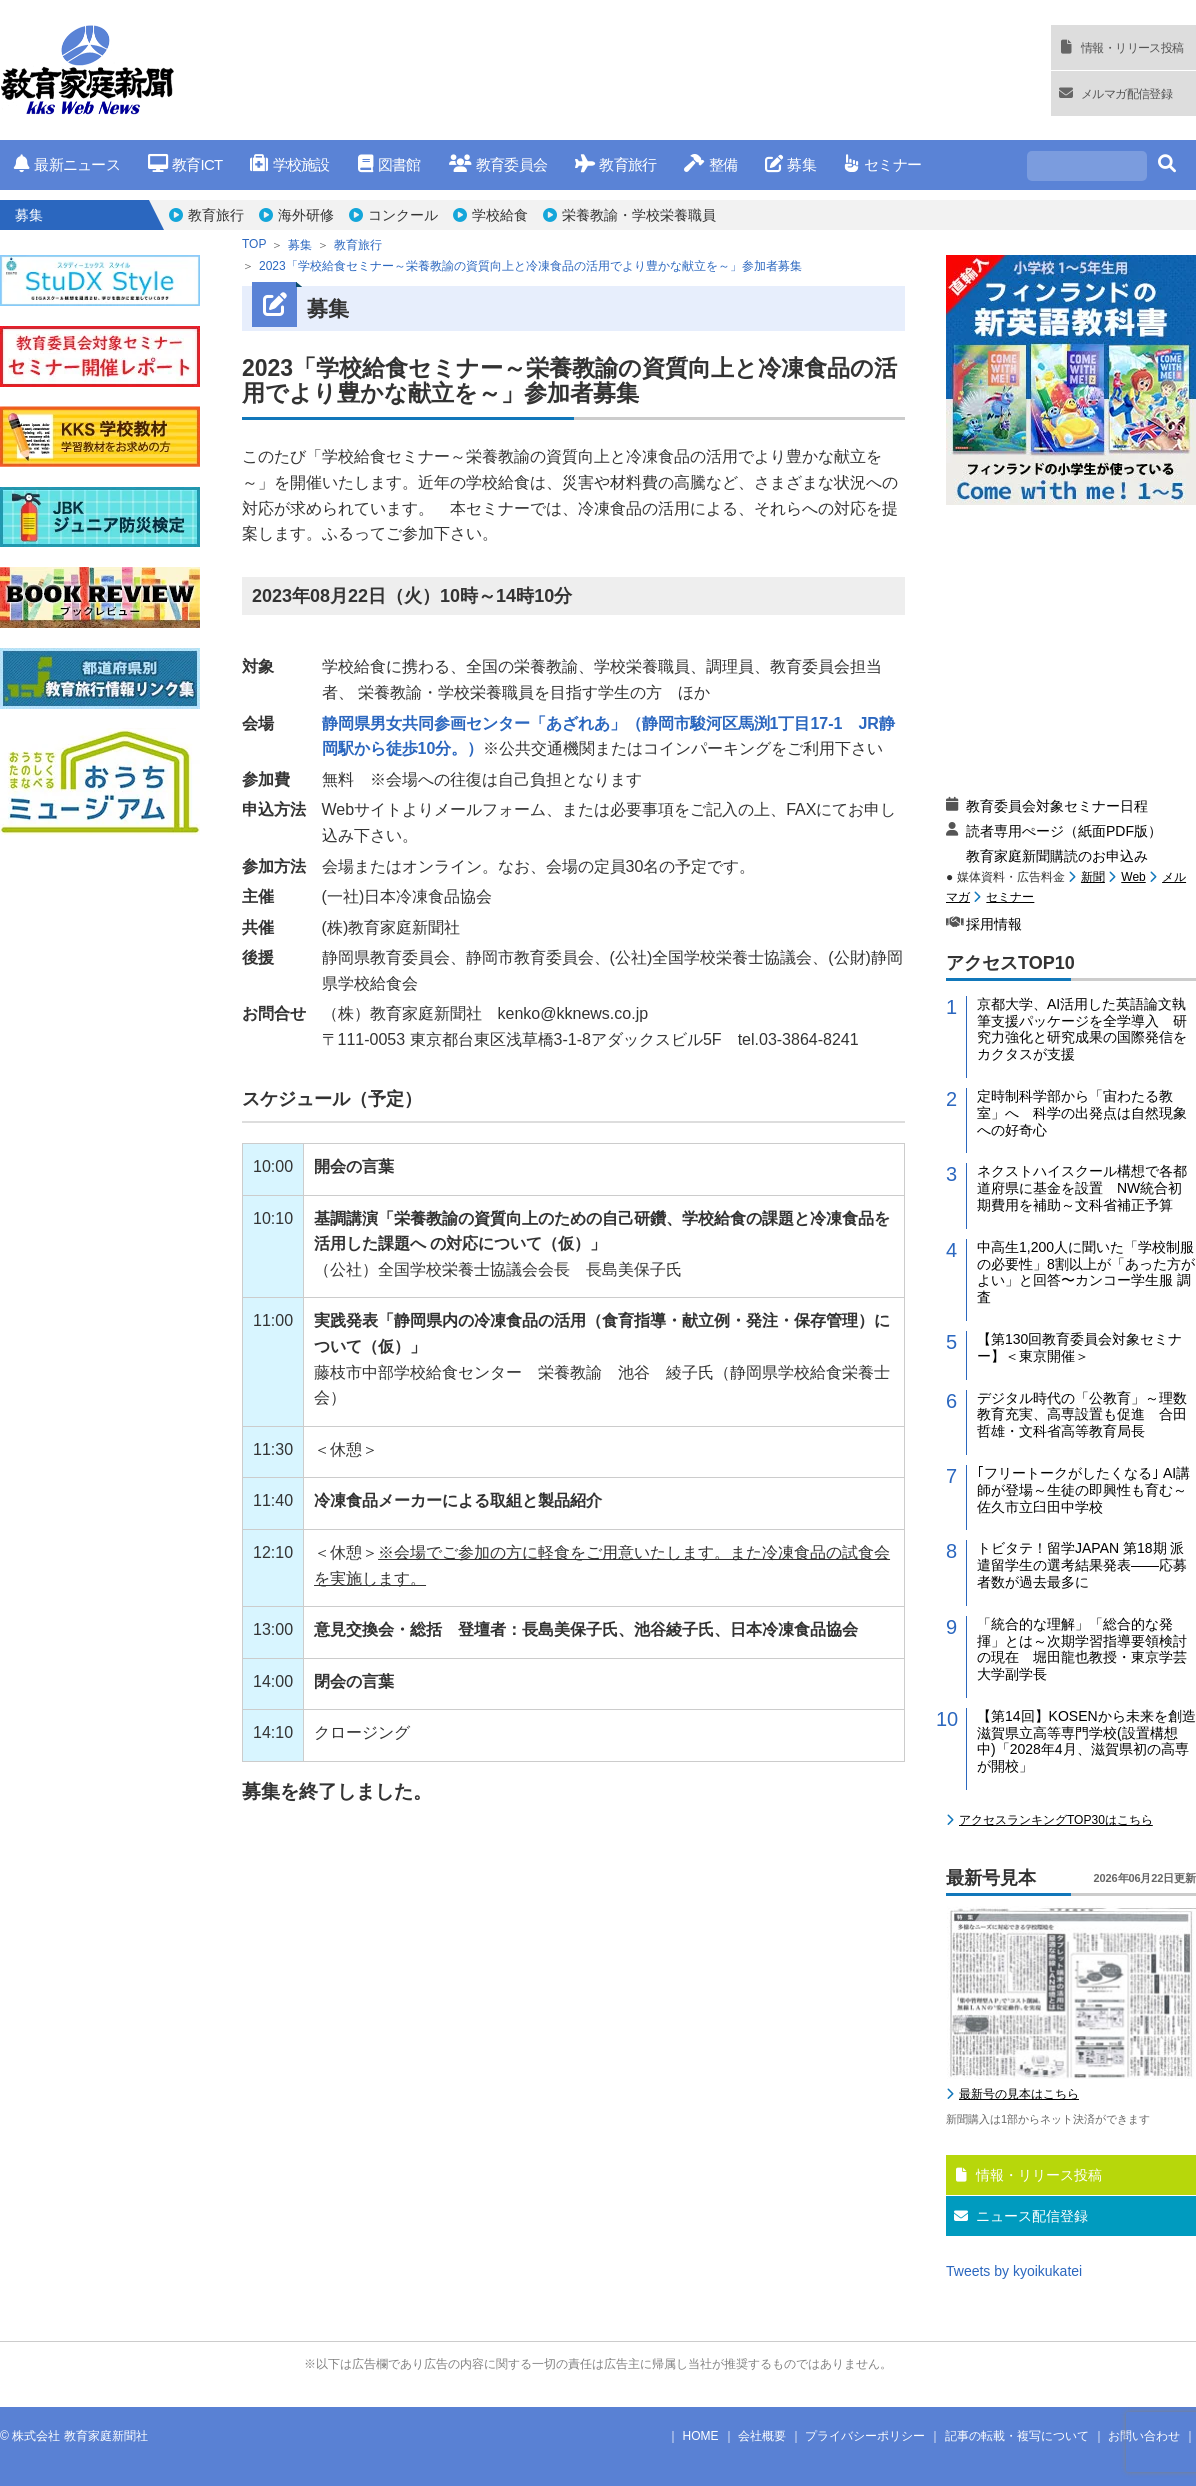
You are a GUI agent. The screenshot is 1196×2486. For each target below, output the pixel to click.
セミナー (882, 164)
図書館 (389, 164)
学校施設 (289, 164)
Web (1133, 877)
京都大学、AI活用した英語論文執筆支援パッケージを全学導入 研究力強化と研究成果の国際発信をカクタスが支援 (1082, 1029)
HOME (701, 2436)
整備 (710, 164)
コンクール (403, 215)
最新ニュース (67, 164)
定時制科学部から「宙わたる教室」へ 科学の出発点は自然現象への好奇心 (1082, 1113)
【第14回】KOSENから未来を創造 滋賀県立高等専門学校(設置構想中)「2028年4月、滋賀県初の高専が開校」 (1086, 1741)
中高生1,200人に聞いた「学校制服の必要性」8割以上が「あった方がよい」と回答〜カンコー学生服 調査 (1086, 1272)
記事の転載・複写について (1017, 2436)
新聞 (1093, 877)
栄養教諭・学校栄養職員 (639, 215)
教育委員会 (498, 164)
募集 (790, 164)
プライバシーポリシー (865, 2436)
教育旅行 (615, 164)
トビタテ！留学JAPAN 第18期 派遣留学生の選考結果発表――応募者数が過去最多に (1082, 1565)
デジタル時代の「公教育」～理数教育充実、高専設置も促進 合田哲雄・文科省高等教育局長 (1082, 1415)
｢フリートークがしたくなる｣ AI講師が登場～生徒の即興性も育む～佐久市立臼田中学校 (1083, 1490)
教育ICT (185, 164)
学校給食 (500, 215)
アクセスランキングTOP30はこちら (1056, 1820)
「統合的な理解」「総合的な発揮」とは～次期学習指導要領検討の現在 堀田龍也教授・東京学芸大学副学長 (1082, 1649)
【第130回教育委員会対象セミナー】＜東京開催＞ (1079, 1347)
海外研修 (306, 215)
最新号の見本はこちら (1019, 2094)
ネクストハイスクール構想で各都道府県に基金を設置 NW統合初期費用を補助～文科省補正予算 (1082, 1188)
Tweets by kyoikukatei (1014, 2271)
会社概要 (762, 2436)
